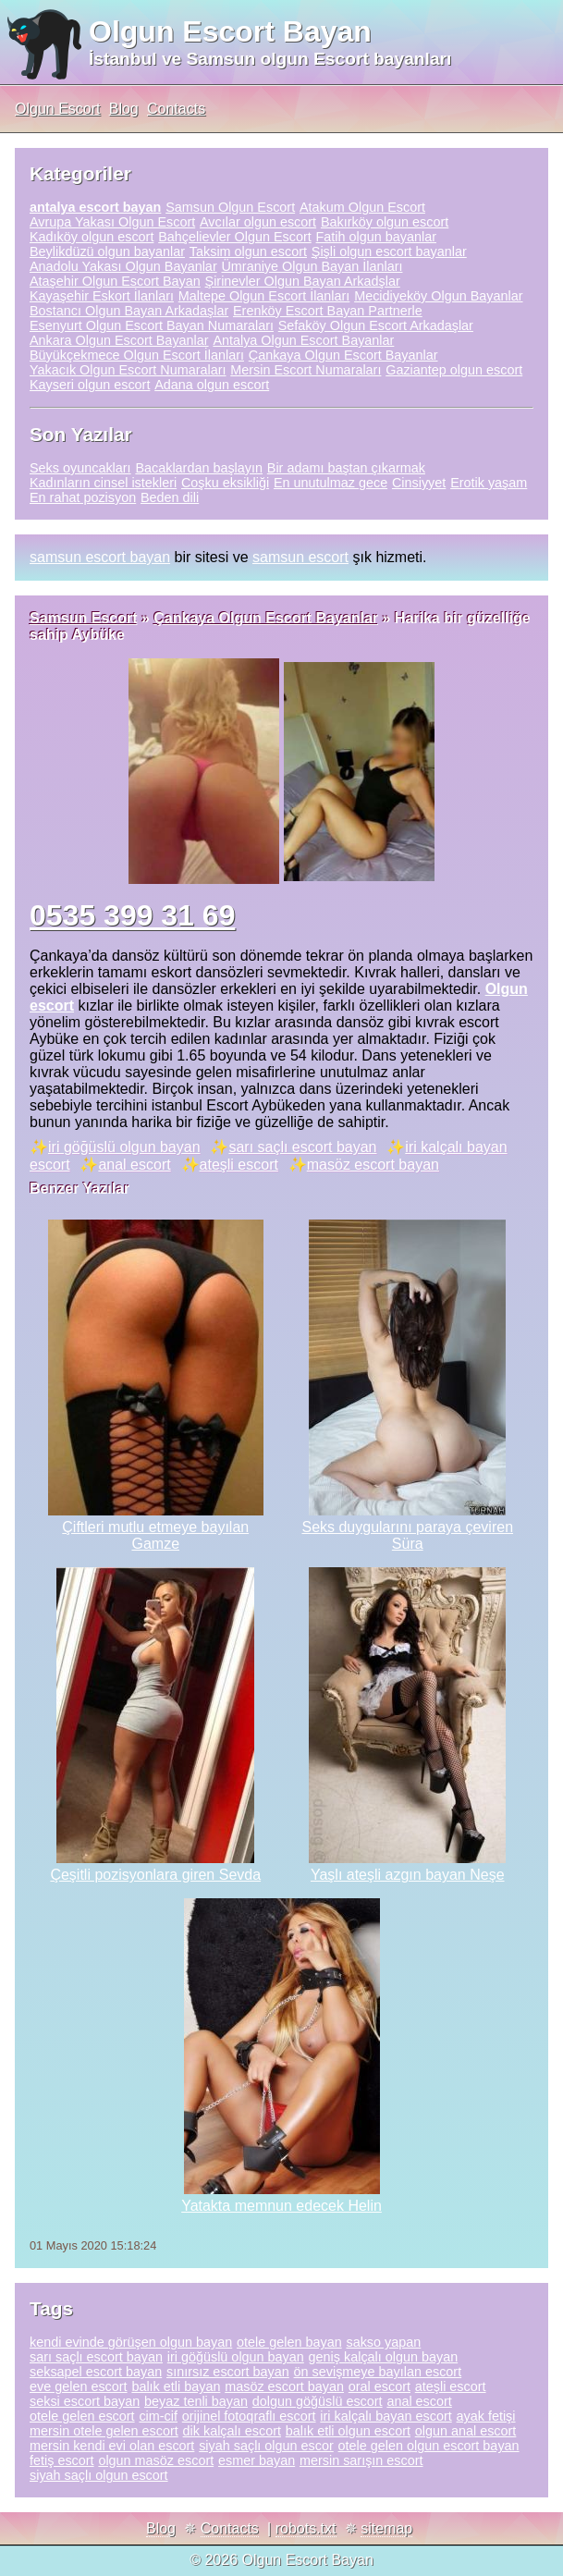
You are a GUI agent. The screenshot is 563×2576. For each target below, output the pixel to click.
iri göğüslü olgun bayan (124, 1147)
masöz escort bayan (373, 1164)
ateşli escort (239, 1164)
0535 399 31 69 (132, 915)
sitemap (386, 2528)
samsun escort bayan (100, 557)
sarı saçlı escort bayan (302, 1147)
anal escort (134, 1164)
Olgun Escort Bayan (230, 31)
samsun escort (300, 557)
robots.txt (306, 2528)
